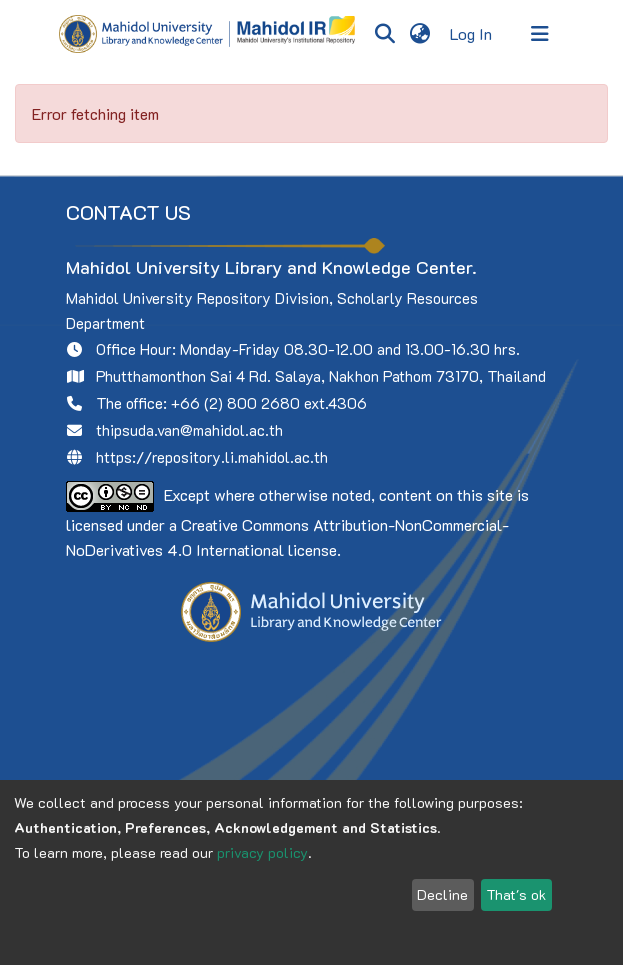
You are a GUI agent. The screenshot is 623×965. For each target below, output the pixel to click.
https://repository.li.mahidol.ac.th (212, 457)
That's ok (516, 894)
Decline (442, 894)
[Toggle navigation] (540, 34)
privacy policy (262, 852)
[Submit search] (385, 34)
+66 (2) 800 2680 (235, 403)
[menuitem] (420, 34)
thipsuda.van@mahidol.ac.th (189, 430)
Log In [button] (472, 33)
